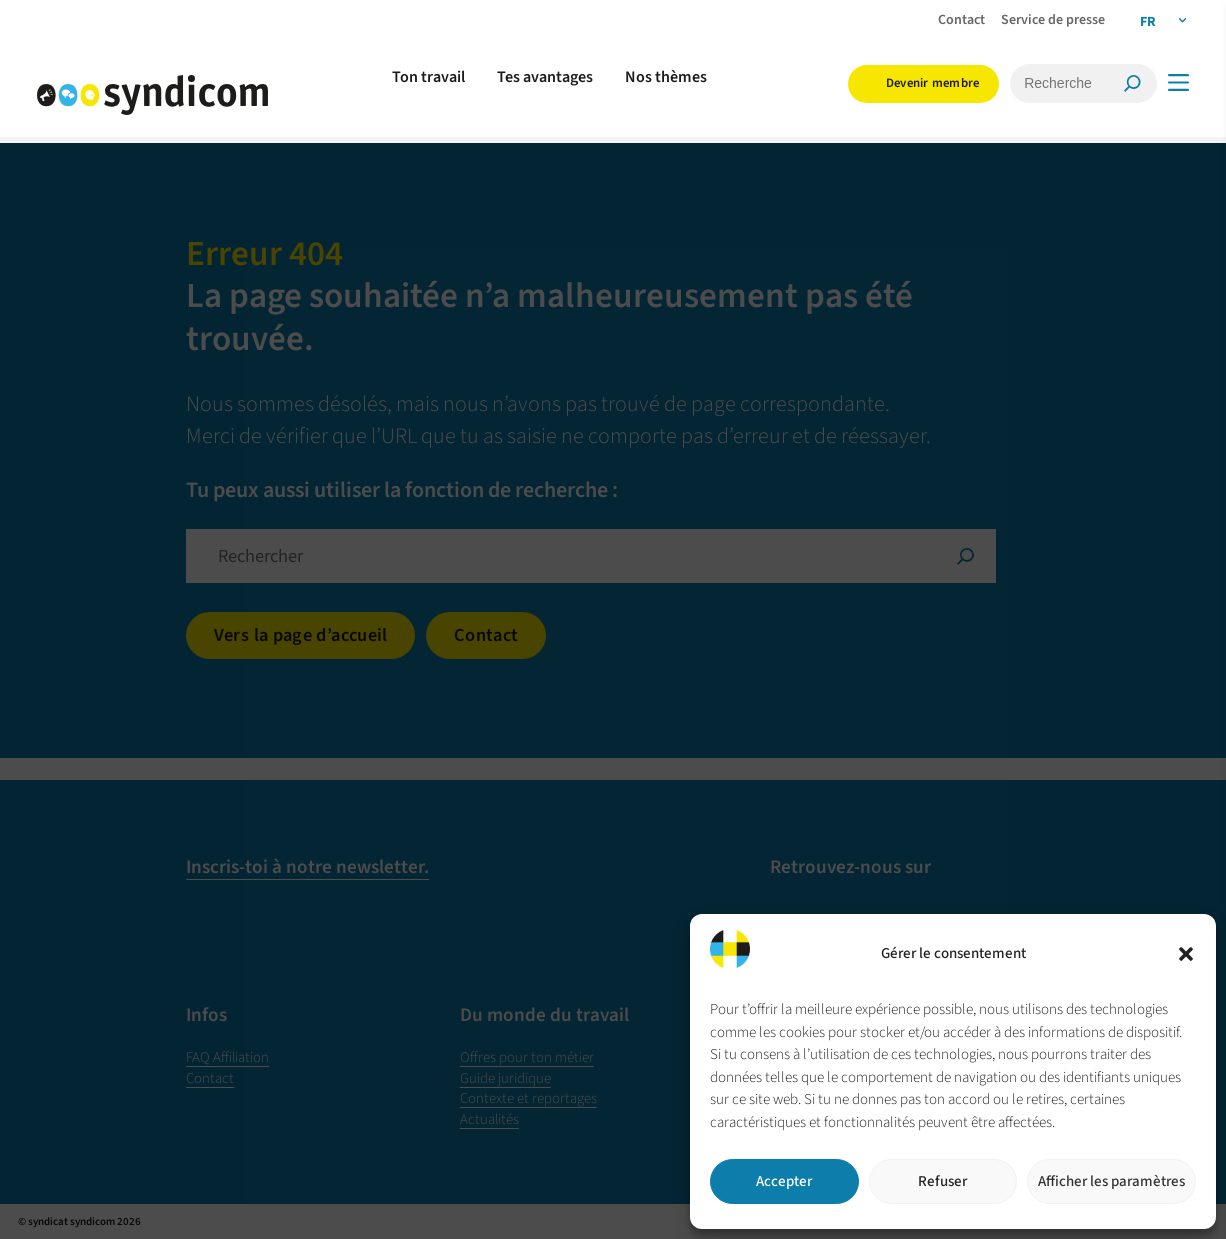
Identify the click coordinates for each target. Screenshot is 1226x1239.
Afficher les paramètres (1111, 1181)
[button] (1186, 954)
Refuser (942, 1181)
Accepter (784, 1181)
